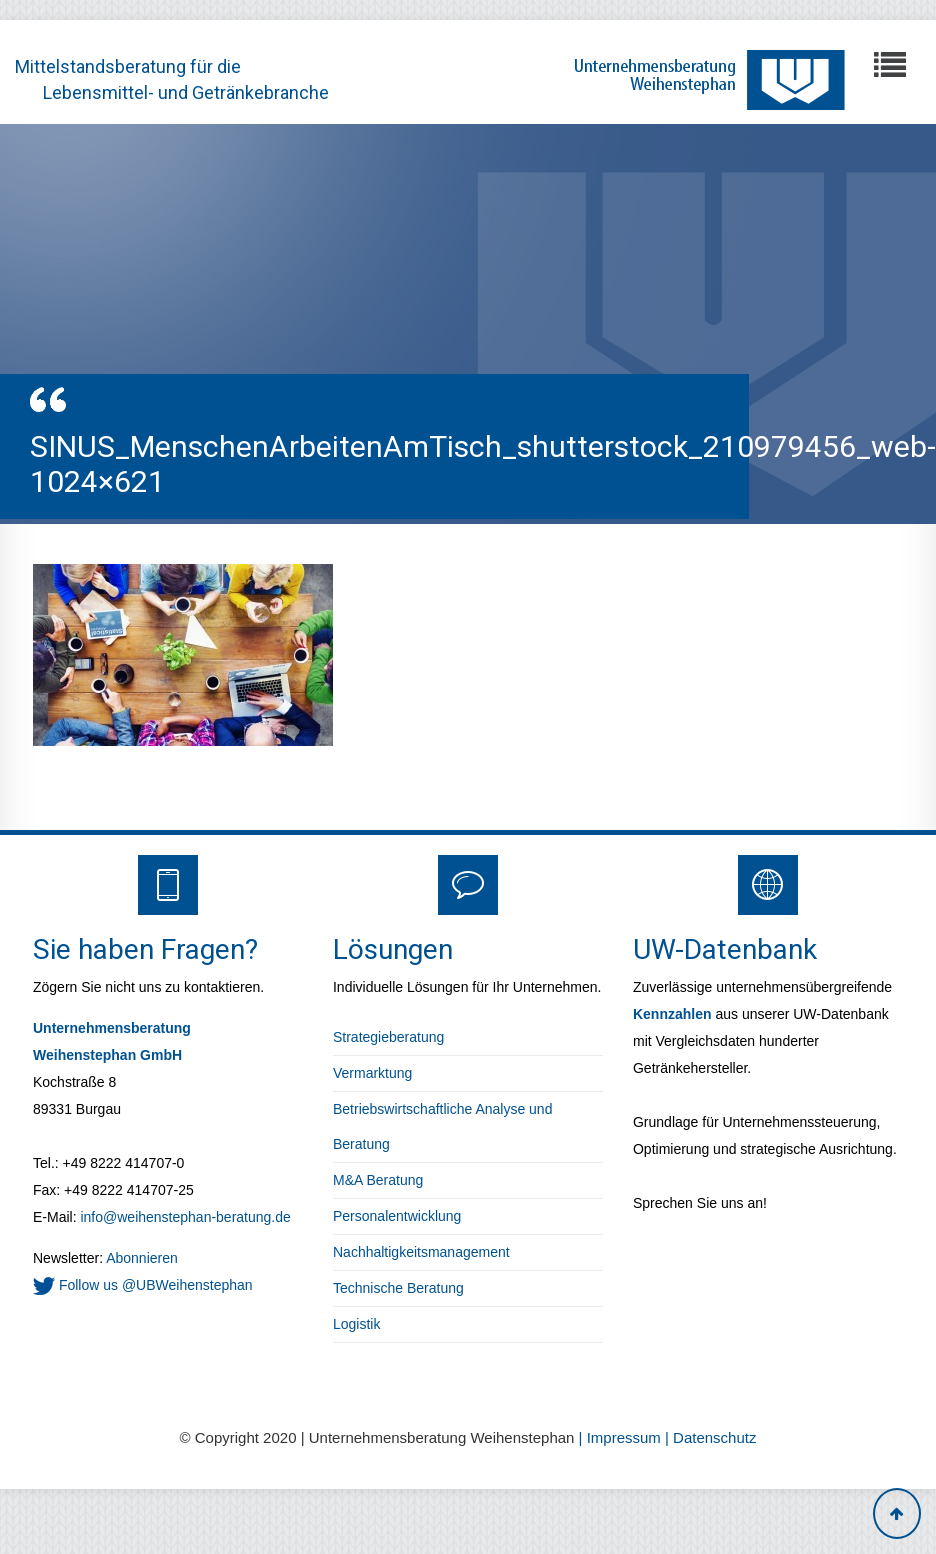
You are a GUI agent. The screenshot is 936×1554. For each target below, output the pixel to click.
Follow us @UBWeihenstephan (143, 1285)
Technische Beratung (398, 1288)
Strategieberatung (388, 1037)
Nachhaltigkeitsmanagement (421, 1252)
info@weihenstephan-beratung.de (185, 1217)
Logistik (356, 1324)
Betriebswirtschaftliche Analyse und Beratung (442, 1126)
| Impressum (622, 1437)
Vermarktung (372, 1073)
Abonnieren (140, 1258)
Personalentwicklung (397, 1216)
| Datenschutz (710, 1437)
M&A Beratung (378, 1180)
